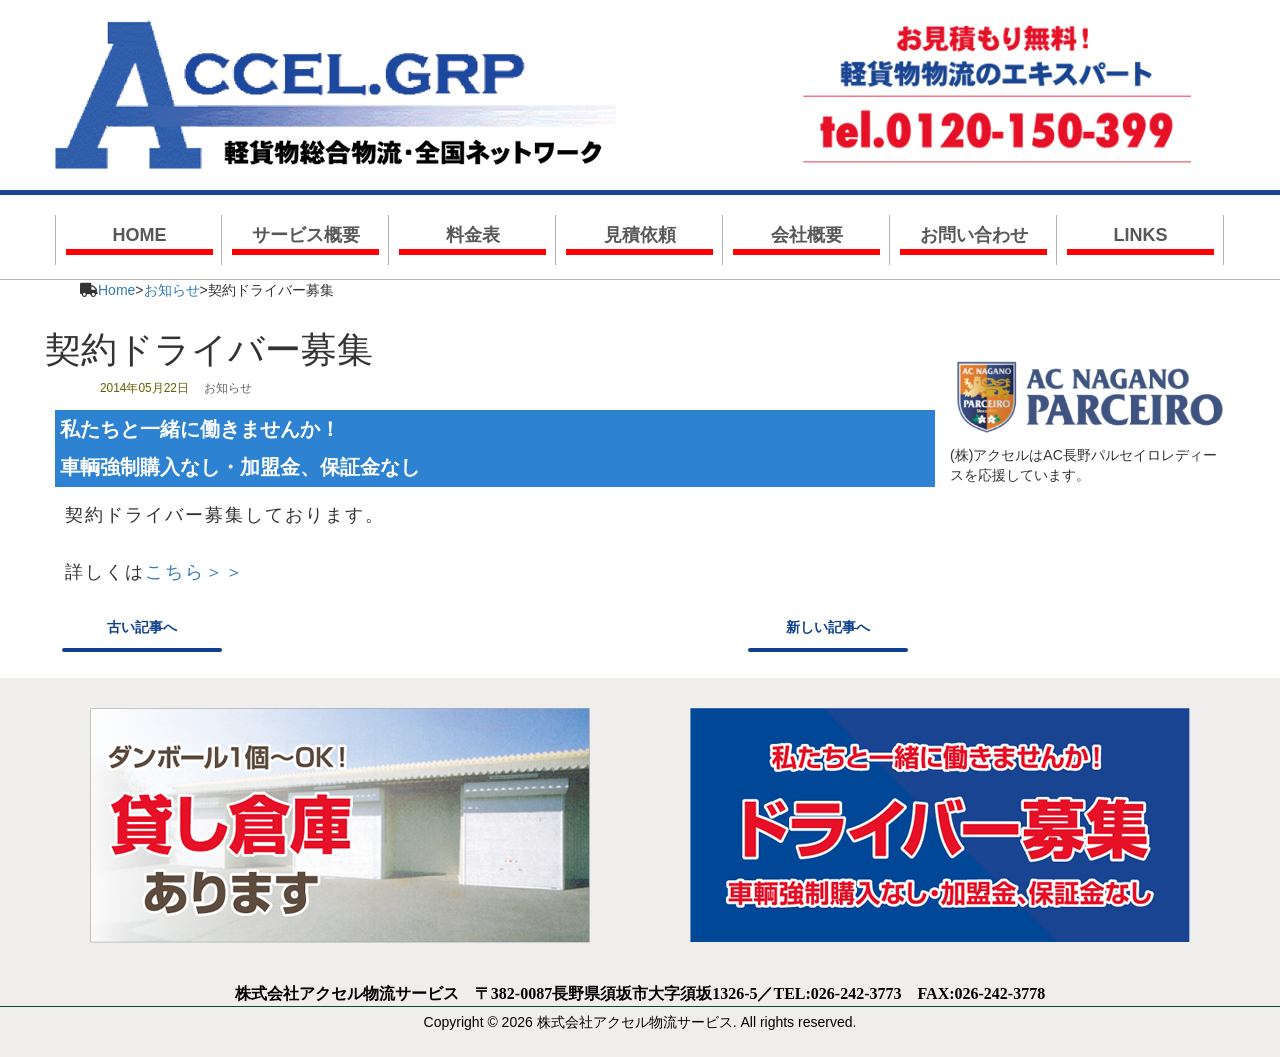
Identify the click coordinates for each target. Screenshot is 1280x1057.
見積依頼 (640, 235)
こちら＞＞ (195, 572)
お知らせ (172, 290)
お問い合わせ (974, 235)
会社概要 (807, 235)
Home (116, 290)
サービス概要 (306, 235)
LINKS (1141, 235)
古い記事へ (142, 627)
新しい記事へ (828, 627)
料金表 (473, 235)
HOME (140, 235)
